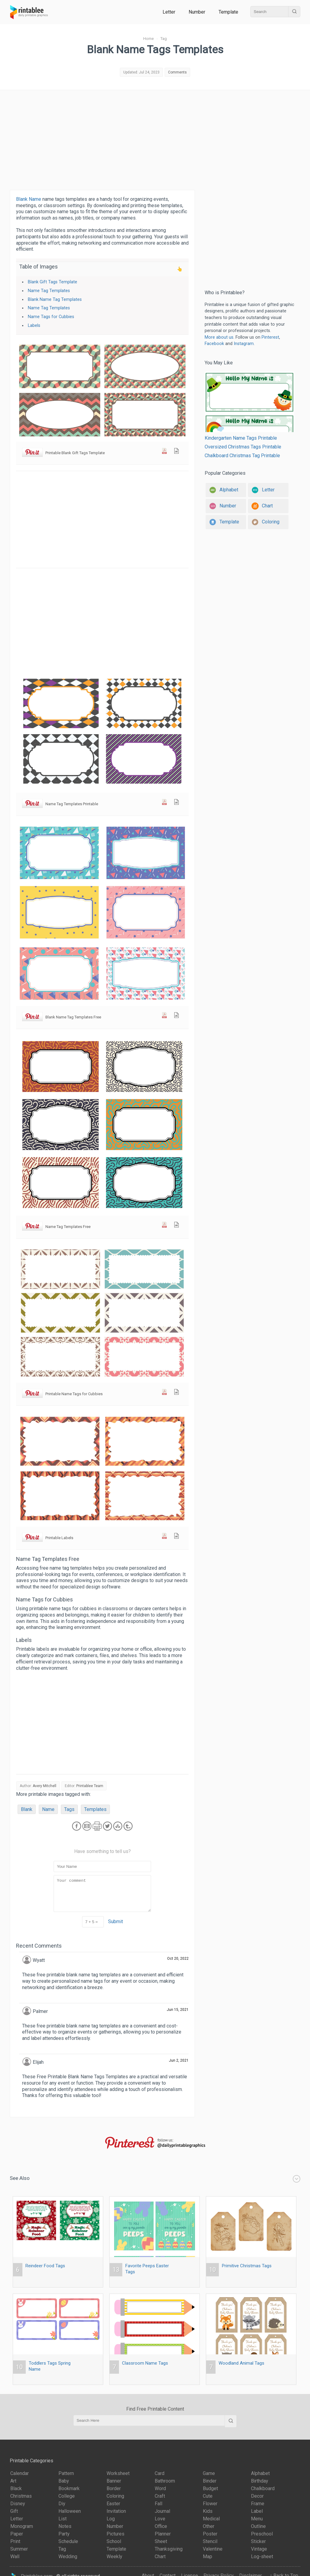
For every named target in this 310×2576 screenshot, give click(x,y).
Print (15, 2541)
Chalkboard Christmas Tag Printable (242, 455)
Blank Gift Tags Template (52, 282)
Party (64, 2534)
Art (13, 2481)
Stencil (210, 2541)
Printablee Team (89, 1786)
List (62, 2519)
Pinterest (270, 337)
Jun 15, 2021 (178, 2010)
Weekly (114, 2556)
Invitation (116, 2511)
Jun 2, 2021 (179, 2060)
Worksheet (118, 2473)
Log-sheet (262, 2556)
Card (159, 2473)
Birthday (259, 2481)
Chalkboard (263, 2488)
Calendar (19, 2473)
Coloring (115, 2496)
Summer (19, 2549)
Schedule (68, 2541)
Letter (169, 12)
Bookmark (69, 2488)
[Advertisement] (155, 138)
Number (197, 12)
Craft (160, 2496)
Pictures (115, 2534)
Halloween (69, 2511)
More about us (219, 337)
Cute (208, 2496)
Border (114, 2488)
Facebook (214, 343)
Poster (210, 2534)
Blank (26, 1809)
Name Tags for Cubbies (51, 316)
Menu (257, 2519)
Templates (95, 1809)
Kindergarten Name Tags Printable (249, 406)
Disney (17, 2503)
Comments (177, 72)
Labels (34, 325)
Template (228, 12)
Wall (14, 2556)
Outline (258, 2526)
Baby (63, 2481)
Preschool (262, 2534)
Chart (160, 2556)
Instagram (244, 343)
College (66, 2496)
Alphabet (260, 2473)
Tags (69, 1809)
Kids (208, 2511)
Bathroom (165, 2481)
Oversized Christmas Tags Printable (243, 447)
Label (257, 2511)
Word (160, 2488)
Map (207, 2556)
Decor (257, 2496)
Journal (162, 2511)
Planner (163, 2534)
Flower (210, 2503)
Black (16, 2488)
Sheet (161, 2541)
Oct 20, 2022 (178, 1958)
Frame (257, 2503)
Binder (209, 2481)
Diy (61, 2503)
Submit (115, 1921)
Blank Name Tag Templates (55, 299)
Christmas (21, 2496)
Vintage (259, 2549)
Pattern (66, 2473)
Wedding (67, 2556)
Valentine (213, 2549)
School (114, 2541)
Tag (62, 2549)
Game (209, 2473)
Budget (210, 2488)
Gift (14, 2511)
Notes (64, 2526)
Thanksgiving (169, 2549)
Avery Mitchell (44, 1786)
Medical (211, 2519)
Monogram (21, 2526)
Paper (16, 2534)
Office (161, 2526)
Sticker (258, 2541)
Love (160, 2519)
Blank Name (28, 199)
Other (208, 2526)
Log (111, 2519)
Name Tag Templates (49, 290)
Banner (114, 2481)
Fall (158, 2503)
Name (48, 1809)
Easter (113, 2503)
